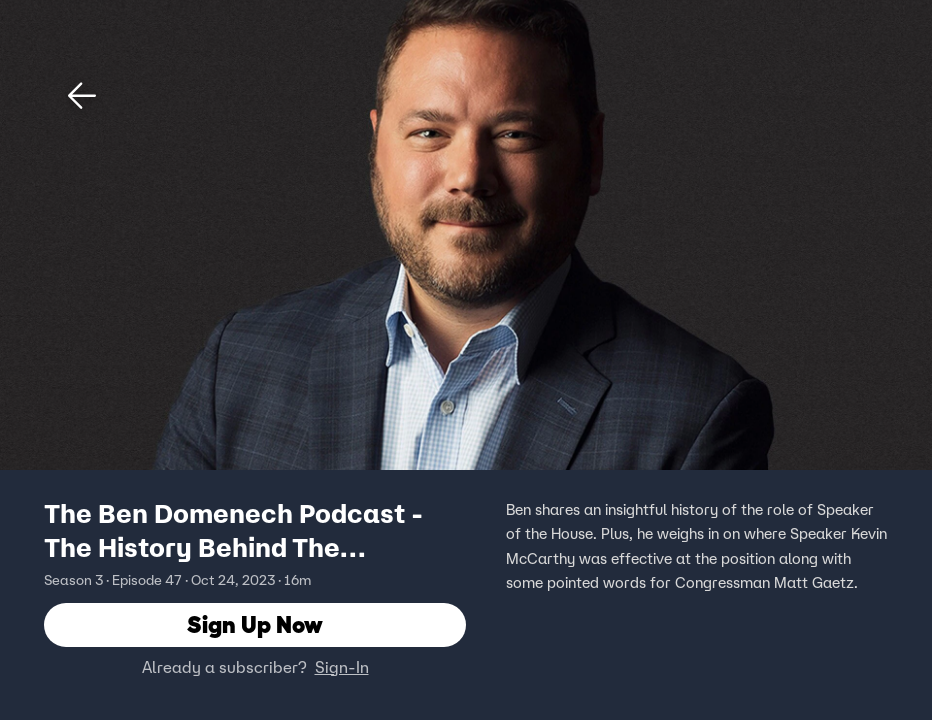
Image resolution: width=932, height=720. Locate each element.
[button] (82, 96)
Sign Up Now (255, 624)
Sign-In (342, 667)
